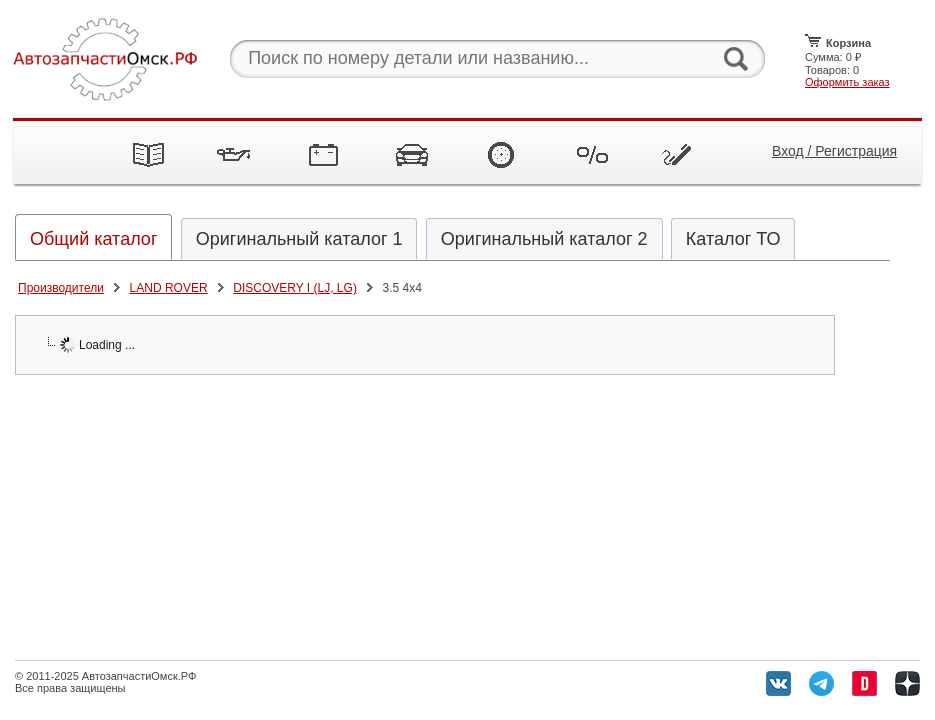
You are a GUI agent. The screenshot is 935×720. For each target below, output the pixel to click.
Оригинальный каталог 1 (299, 239)
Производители (61, 288)
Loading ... (97, 345)
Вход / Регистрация (834, 151)
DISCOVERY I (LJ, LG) (295, 288)
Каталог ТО (733, 239)
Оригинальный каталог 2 (544, 239)
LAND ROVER (169, 288)
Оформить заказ (847, 82)
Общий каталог (93, 239)
